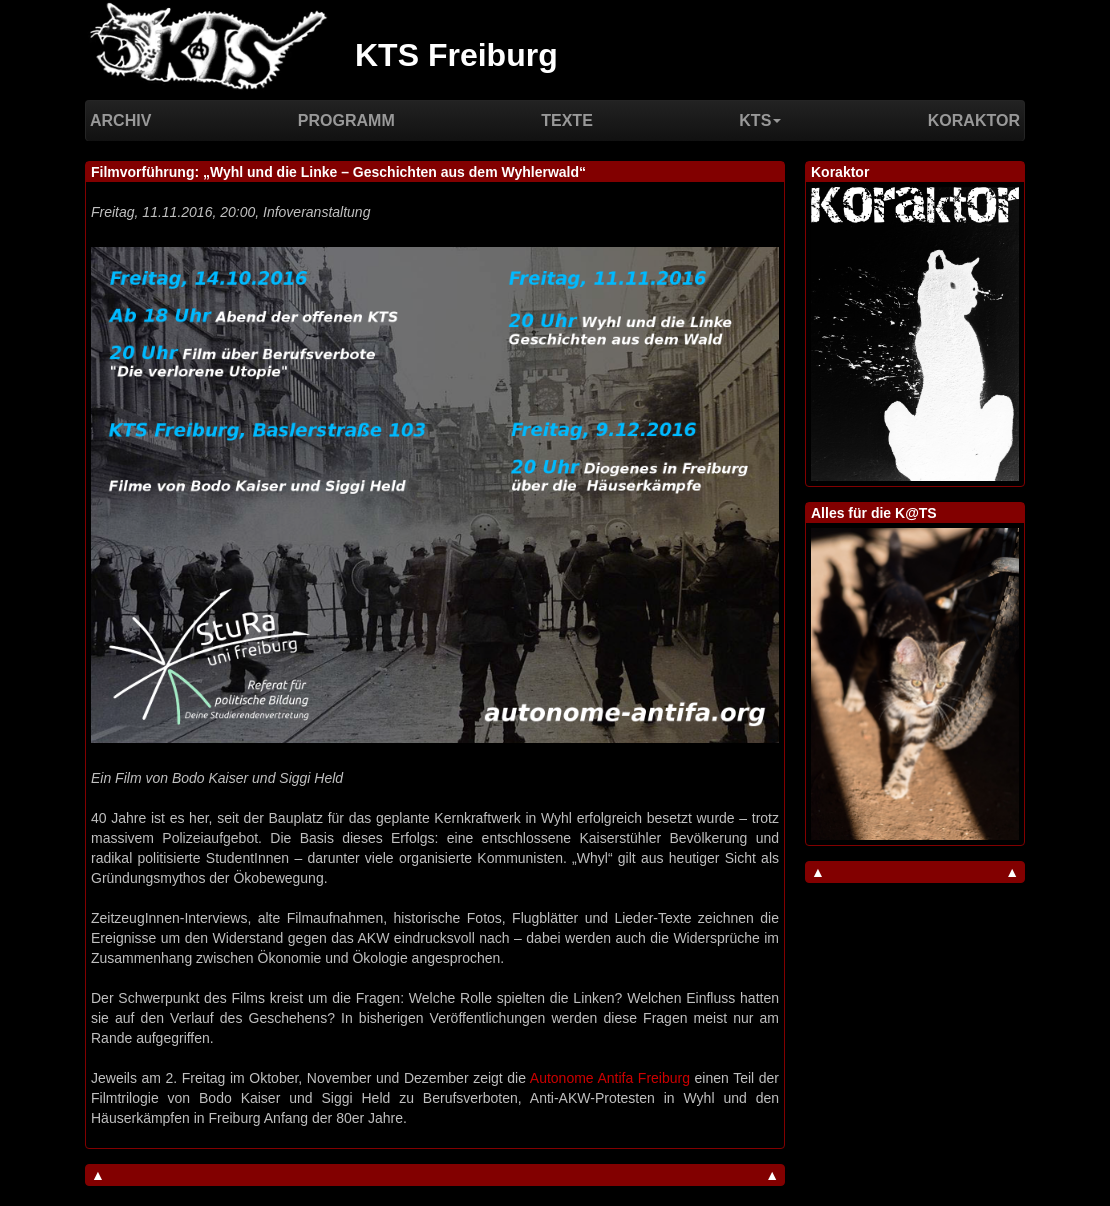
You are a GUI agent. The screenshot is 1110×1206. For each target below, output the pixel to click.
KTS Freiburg (456, 55)
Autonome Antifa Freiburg (610, 1078)
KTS (760, 120)
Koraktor (974, 120)
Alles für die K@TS (874, 513)
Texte (567, 120)
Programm (346, 120)
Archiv (120, 120)
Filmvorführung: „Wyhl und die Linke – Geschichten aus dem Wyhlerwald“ (338, 172)
